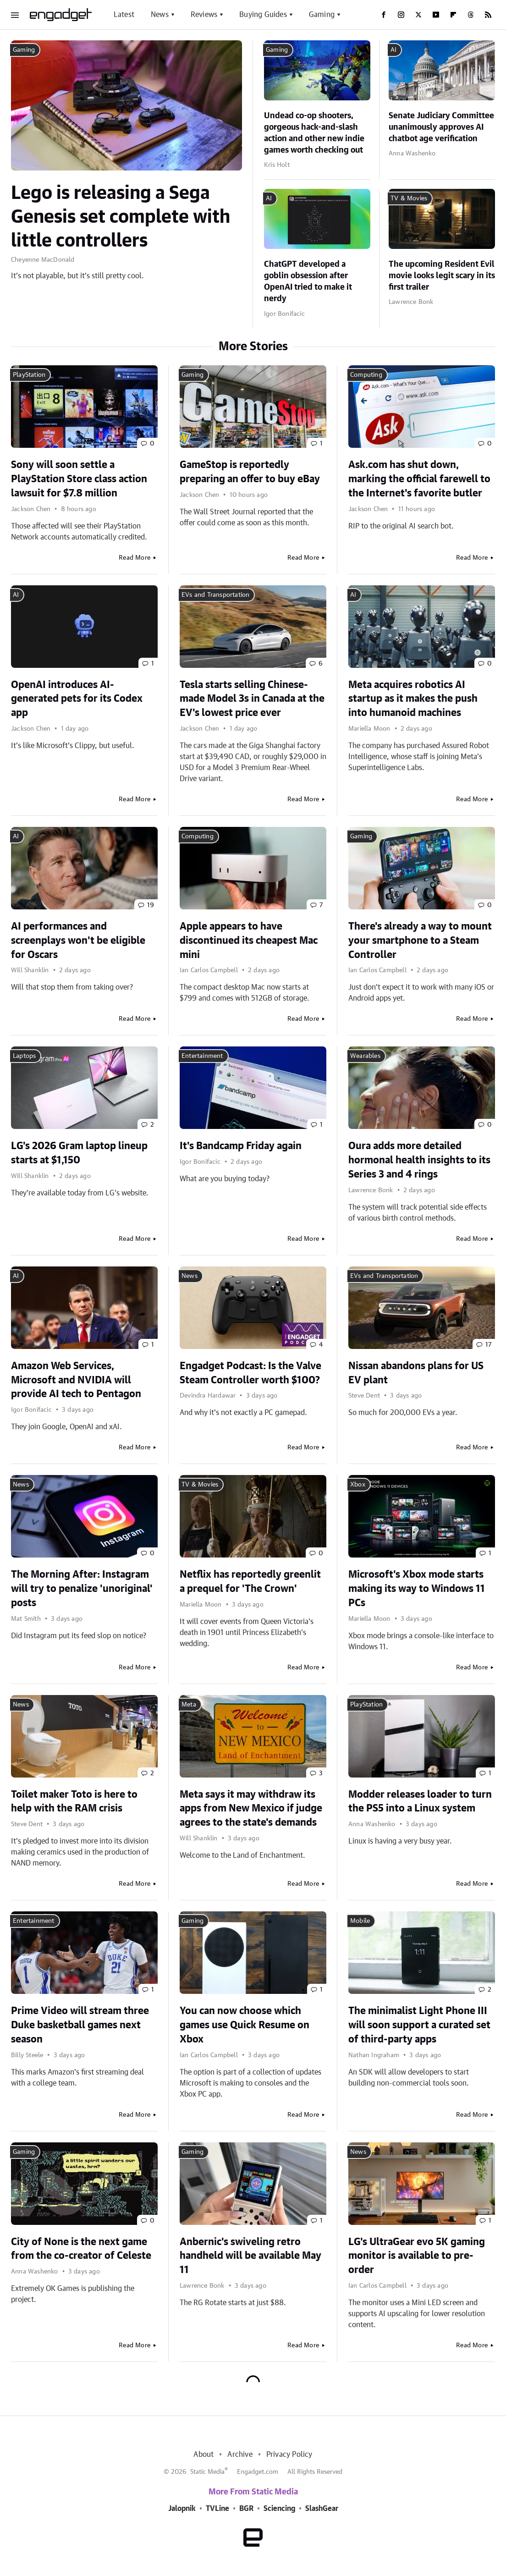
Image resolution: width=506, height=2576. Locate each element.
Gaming (322, 14)
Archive (239, 2454)
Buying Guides (263, 14)
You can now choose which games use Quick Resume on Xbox (244, 2025)
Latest (124, 14)
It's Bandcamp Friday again (241, 1146)
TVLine (217, 2508)
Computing (366, 375)
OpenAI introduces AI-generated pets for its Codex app (77, 699)
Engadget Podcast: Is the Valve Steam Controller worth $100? (250, 1373)
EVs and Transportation (215, 595)
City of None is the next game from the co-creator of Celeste (81, 2249)
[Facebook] (383, 15)
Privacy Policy (289, 2454)
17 (488, 1345)
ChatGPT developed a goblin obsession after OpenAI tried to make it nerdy (308, 281)
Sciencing (279, 2508)
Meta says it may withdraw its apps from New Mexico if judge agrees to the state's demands (251, 1808)
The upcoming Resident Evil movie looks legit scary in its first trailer (442, 276)
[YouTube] (436, 15)
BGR (246, 2508)
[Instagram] (401, 15)
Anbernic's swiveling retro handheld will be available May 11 (250, 2256)
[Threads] (471, 15)
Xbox (357, 1484)
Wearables (365, 1056)
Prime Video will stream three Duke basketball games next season (80, 2025)
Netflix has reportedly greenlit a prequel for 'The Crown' (250, 1581)
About (203, 2454)
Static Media (207, 2472)
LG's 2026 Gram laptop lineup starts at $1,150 (79, 1153)
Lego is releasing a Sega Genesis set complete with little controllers (120, 217)
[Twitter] (418, 15)
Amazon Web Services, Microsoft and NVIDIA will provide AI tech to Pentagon (76, 1380)
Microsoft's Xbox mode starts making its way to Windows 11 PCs (416, 1588)
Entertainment (202, 1056)
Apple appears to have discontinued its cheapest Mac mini (249, 940)
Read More (134, 558)
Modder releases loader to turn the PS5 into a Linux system (420, 1801)
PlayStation (29, 375)
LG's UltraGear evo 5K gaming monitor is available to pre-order (416, 2256)
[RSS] (488, 15)
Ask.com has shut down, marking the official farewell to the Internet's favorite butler (419, 479)
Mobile (360, 1921)
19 (150, 905)
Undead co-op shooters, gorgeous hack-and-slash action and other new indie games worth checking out (314, 133)
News (160, 14)
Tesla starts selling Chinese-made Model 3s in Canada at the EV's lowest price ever (252, 699)
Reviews (204, 14)
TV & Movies (408, 198)
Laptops (24, 1056)
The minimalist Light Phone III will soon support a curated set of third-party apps (419, 2025)
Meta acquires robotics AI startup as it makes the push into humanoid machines (413, 699)
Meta (189, 1704)
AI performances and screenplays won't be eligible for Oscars (78, 940)
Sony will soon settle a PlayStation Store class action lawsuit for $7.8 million (79, 479)
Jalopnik (182, 2508)
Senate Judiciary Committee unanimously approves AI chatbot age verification (441, 127)
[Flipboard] (453, 15)
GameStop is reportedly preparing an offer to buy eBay (250, 472)
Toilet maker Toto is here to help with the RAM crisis (74, 1801)
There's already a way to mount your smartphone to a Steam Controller (420, 940)
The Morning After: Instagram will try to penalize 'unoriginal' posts (82, 1588)
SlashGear (321, 2508)
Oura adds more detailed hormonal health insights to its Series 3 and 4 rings (419, 1160)
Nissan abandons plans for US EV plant (416, 1373)
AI (393, 50)
